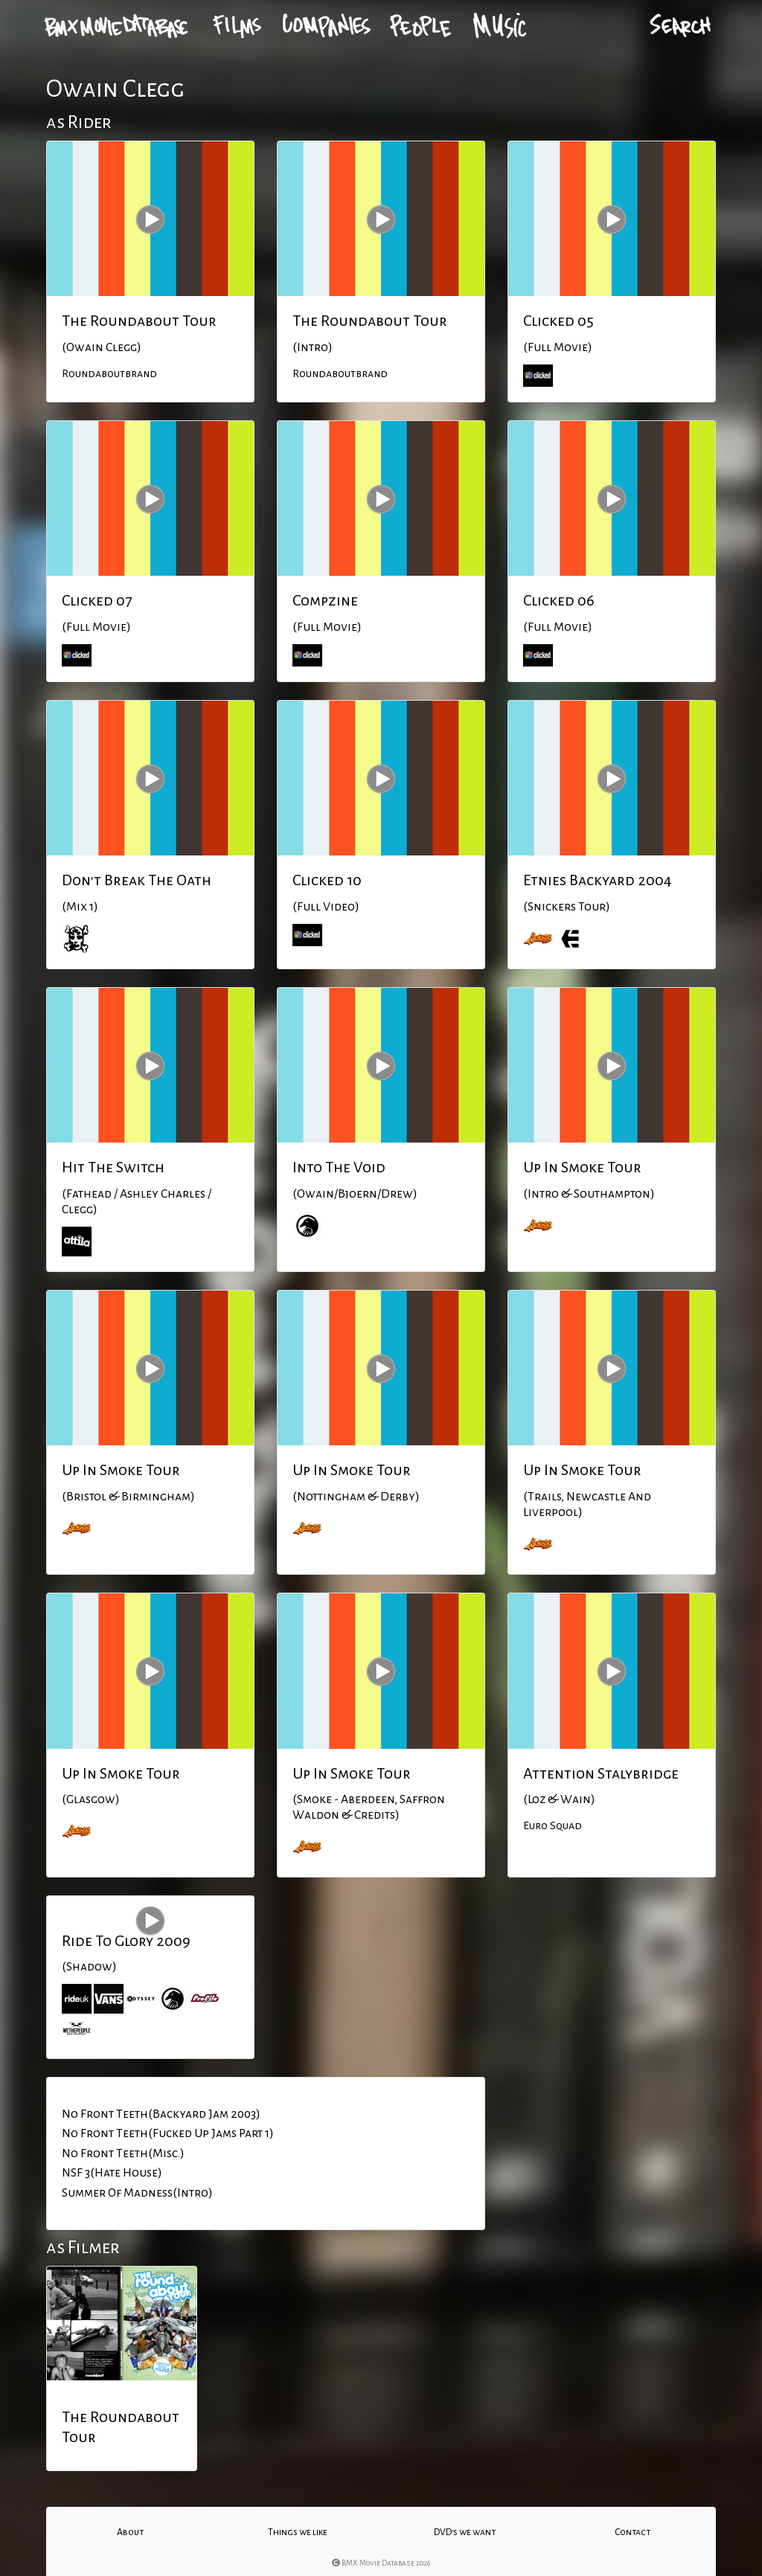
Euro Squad (552, 1825)
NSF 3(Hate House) (112, 2173)
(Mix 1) (80, 906)
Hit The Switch (113, 1167)
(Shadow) (89, 1966)
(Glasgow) (91, 1799)
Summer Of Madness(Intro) (137, 2193)
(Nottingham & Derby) (356, 1496)
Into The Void (338, 1167)
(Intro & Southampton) (589, 1194)
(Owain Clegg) (101, 347)
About (130, 2532)
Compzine (325, 600)
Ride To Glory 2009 (126, 1941)
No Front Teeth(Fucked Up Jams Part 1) (168, 2133)
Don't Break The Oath (136, 880)
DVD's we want (465, 2532)
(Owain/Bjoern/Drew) (354, 1194)
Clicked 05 (558, 320)
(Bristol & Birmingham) (128, 1496)
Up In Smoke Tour (582, 1167)
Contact (632, 2532)
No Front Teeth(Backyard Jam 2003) (161, 2114)
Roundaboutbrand (109, 373)
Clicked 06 (559, 600)
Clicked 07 (97, 600)
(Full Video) (325, 906)
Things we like (297, 2532)
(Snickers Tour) (566, 906)
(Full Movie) (557, 347)
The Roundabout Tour (139, 320)
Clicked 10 (327, 880)
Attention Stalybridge (601, 1773)
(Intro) (312, 347)
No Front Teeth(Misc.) (123, 2153)
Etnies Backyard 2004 (597, 880)
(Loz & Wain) (559, 1799)
